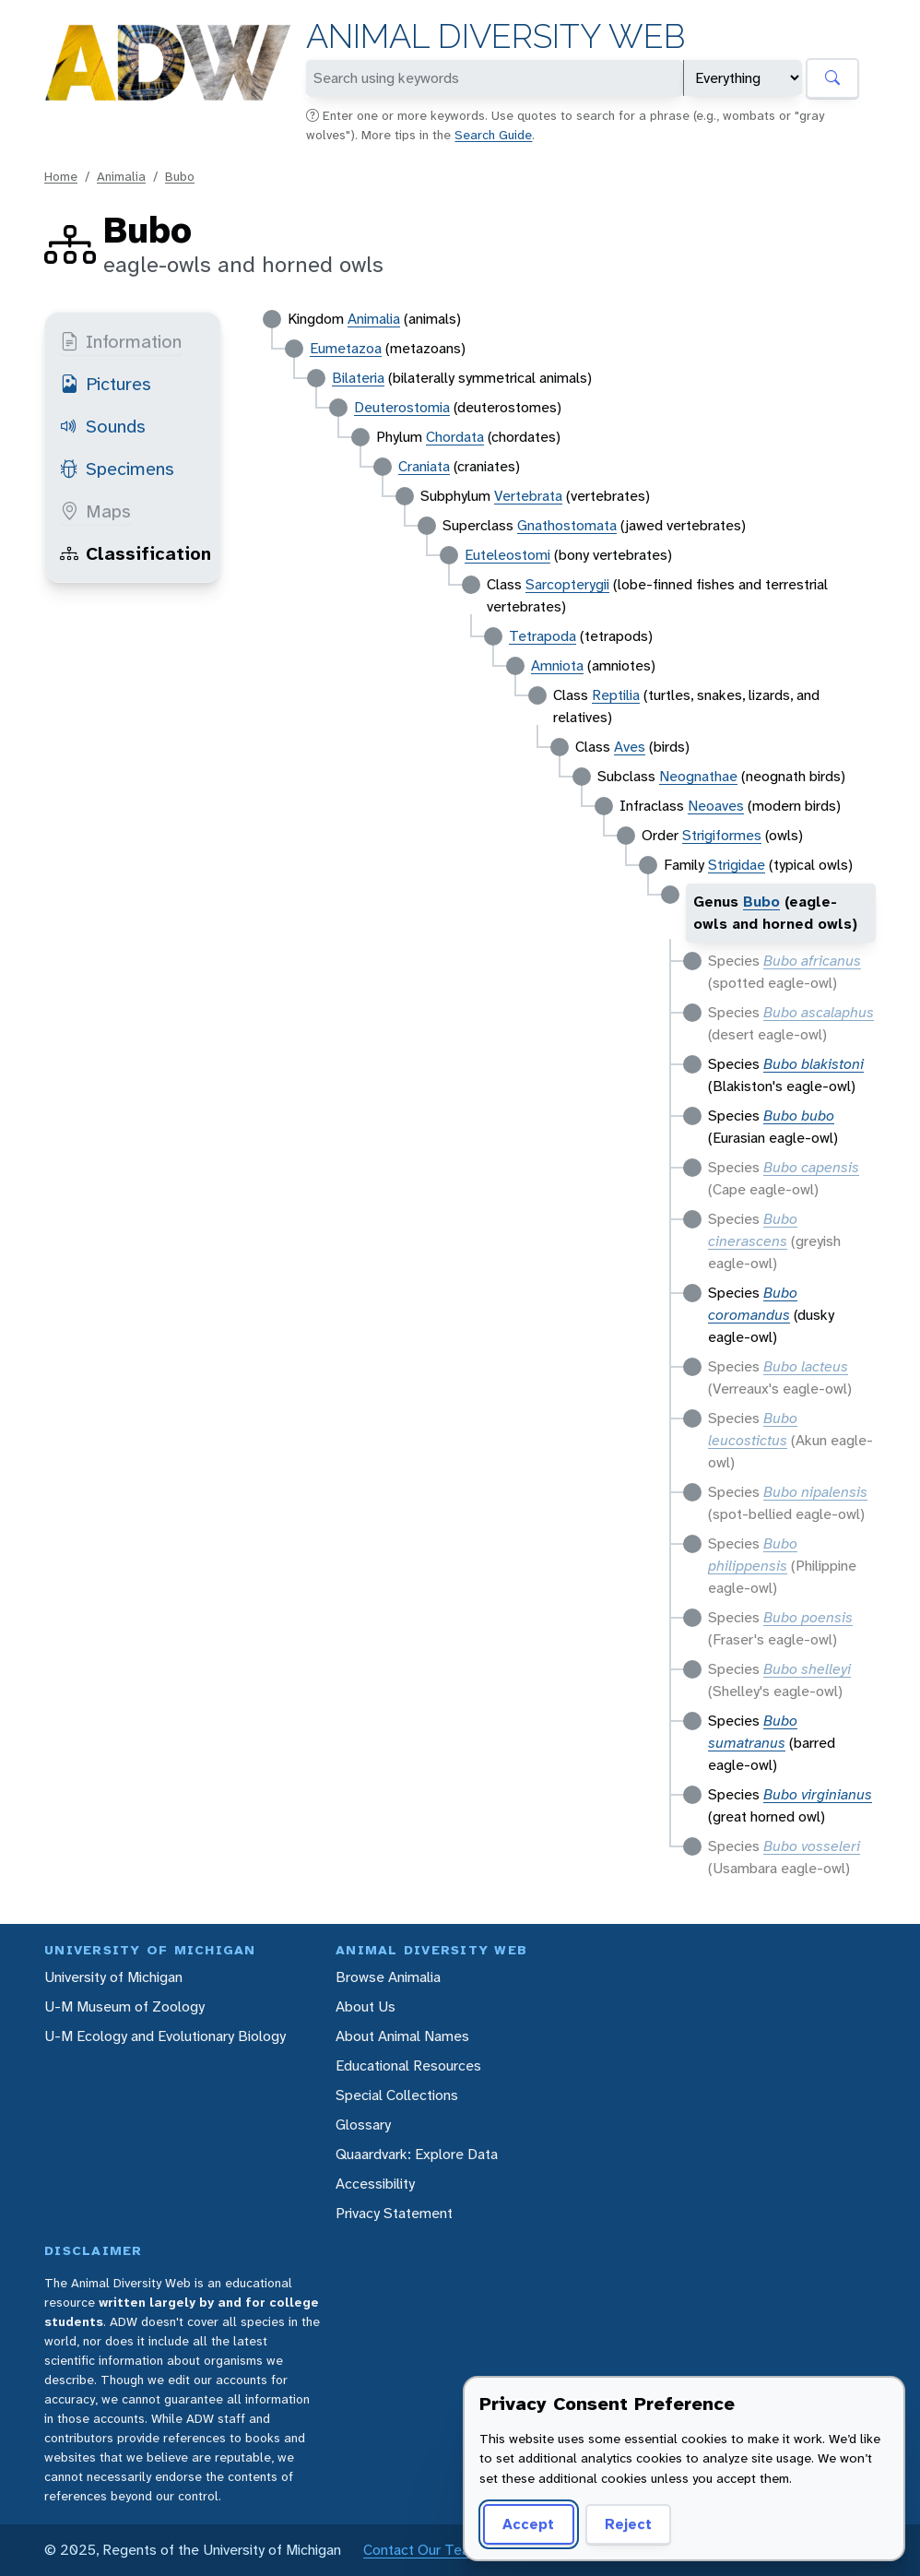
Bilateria (358, 377)
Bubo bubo (798, 1115)
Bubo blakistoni (813, 1064)
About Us (365, 2006)
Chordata (455, 436)
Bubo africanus (812, 960)
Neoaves (716, 805)
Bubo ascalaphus (818, 1012)
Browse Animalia (388, 1977)
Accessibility (375, 2183)
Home (60, 176)
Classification (135, 553)
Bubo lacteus (805, 1366)
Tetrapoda (542, 636)
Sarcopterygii (567, 584)
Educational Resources (408, 2065)
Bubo (180, 176)
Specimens (117, 468)
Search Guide (493, 134)
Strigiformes (721, 835)
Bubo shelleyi (807, 1669)
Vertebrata (528, 495)
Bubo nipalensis (815, 1492)
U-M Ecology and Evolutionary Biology (165, 2036)
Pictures (105, 384)
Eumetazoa (346, 348)
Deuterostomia (402, 407)
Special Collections (397, 2095)
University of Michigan (113, 1977)
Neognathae (698, 776)
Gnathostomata (567, 525)
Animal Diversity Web (495, 36)
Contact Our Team (422, 2549)
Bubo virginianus (817, 1794)
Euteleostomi (507, 554)
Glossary (363, 2124)
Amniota (557, 665)
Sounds (103, 426)
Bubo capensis (811, 1167)
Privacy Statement (394, 2213)
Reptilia (616, 695)
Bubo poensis (808, 1617)
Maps (95, 511)
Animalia (121, 176)
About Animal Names (402, 2036)
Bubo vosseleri (811, 1846)
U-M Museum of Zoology (124, 2006)
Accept (528, 2524)
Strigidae (736, 864)
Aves (629, 746)
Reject (628, 2524)
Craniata (424, 466)
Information (121, 341)
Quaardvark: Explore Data (417, 2154)
